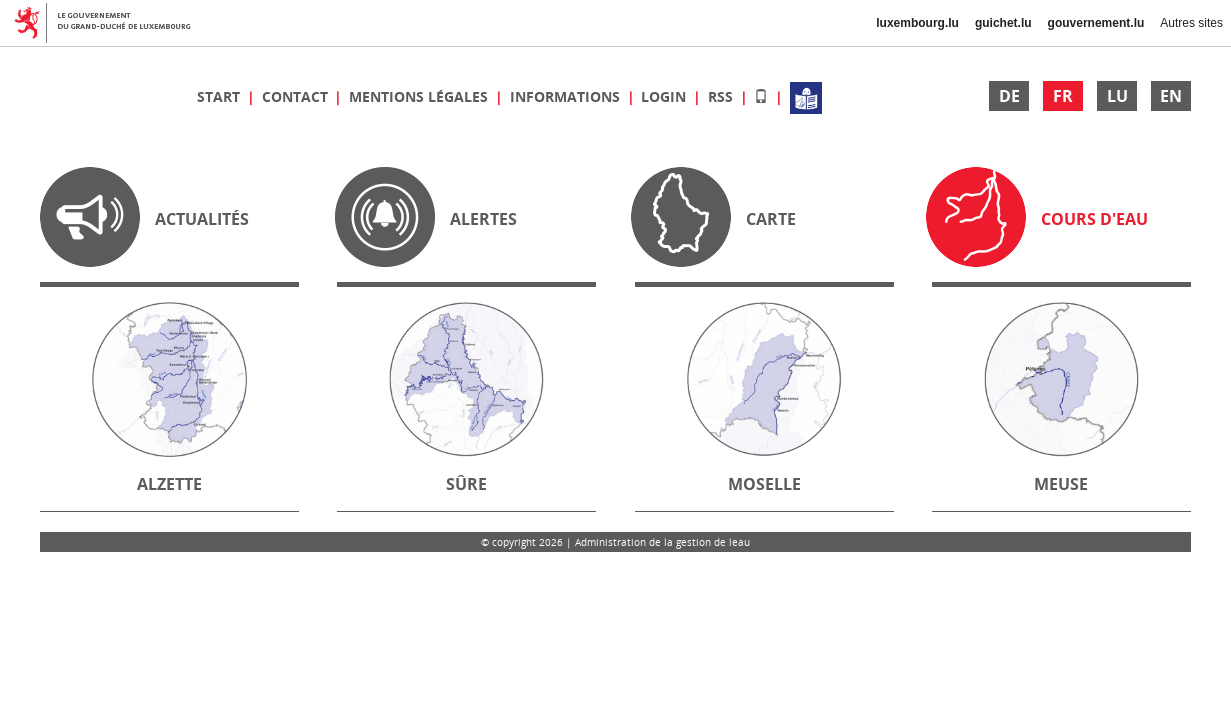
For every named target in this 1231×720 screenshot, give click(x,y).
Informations (567, 96)
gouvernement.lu (1096, 23)
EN (1171, 96)
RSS (722, 96)
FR (1063, 96)
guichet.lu (1003, 23)
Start (220, 96)
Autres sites (1191, 23)
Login (665, 96)
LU (1117, 96)
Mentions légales (420, 96)
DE (1009, 96)
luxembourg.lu (917, 23)
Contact (297, 96)
